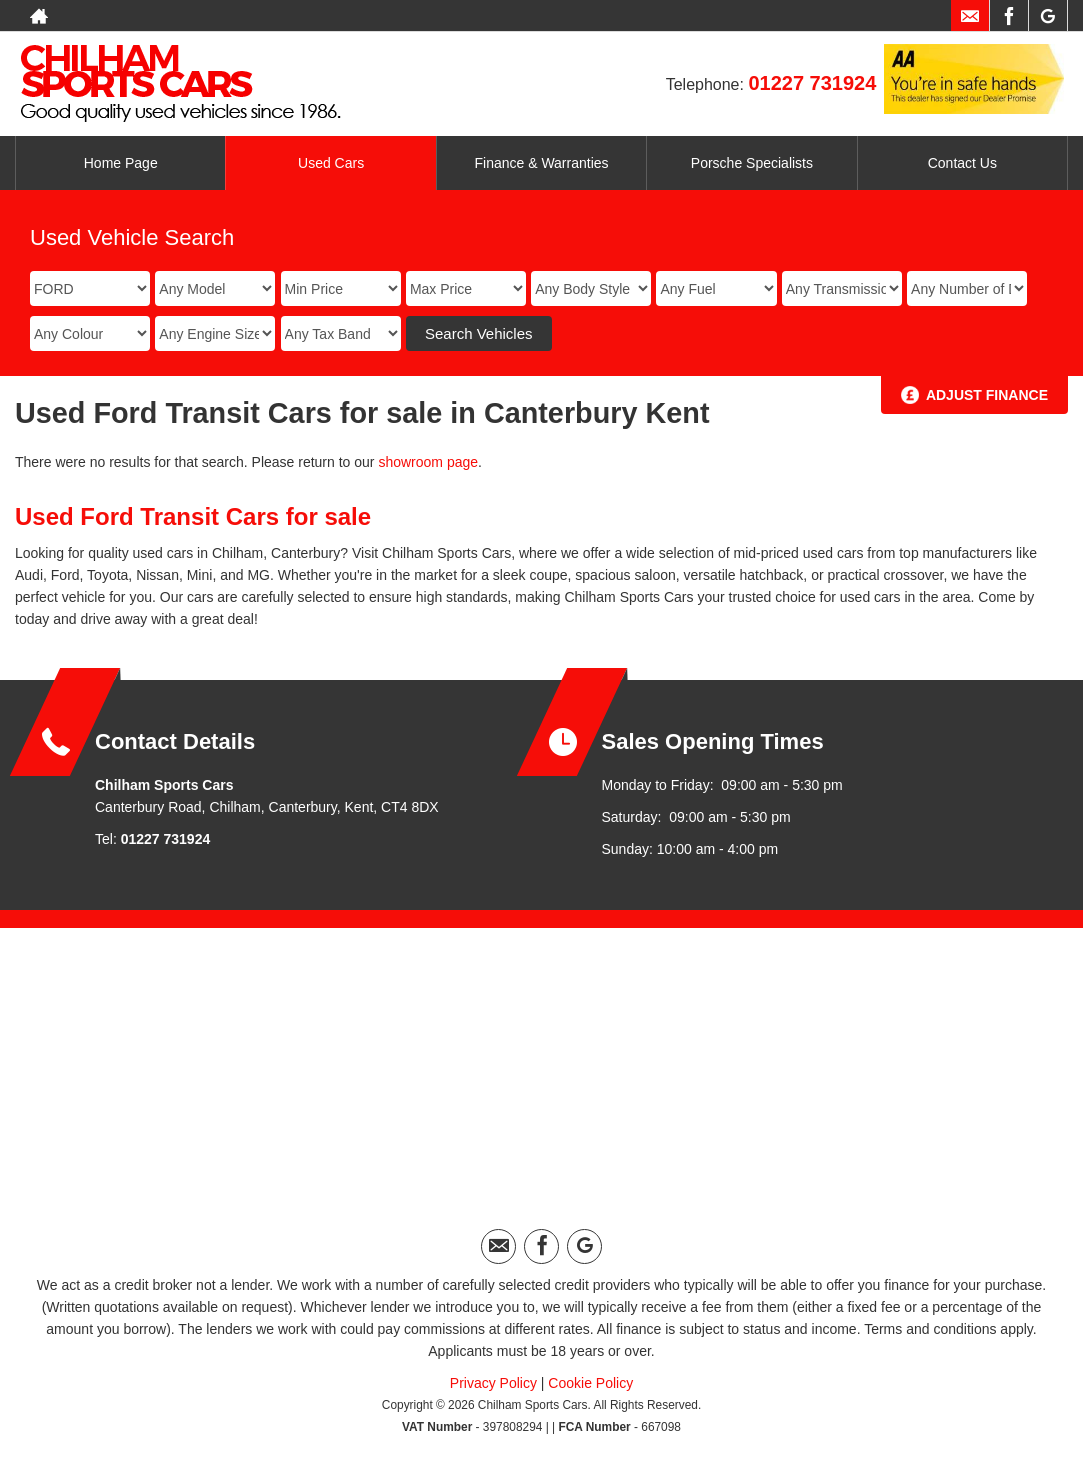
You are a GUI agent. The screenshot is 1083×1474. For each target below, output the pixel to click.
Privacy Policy (493, 1383)
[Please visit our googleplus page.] (1047, 16)
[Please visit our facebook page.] (1008, 16)
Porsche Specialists (752, 163)
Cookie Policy (590, 1383)
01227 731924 (812, 83)
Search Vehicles (479, 333)
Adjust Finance (987, 395)
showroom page (428, 462)
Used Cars (331, 163)
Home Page (121, 163)
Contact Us (962, 163)
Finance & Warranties (541, 163)
